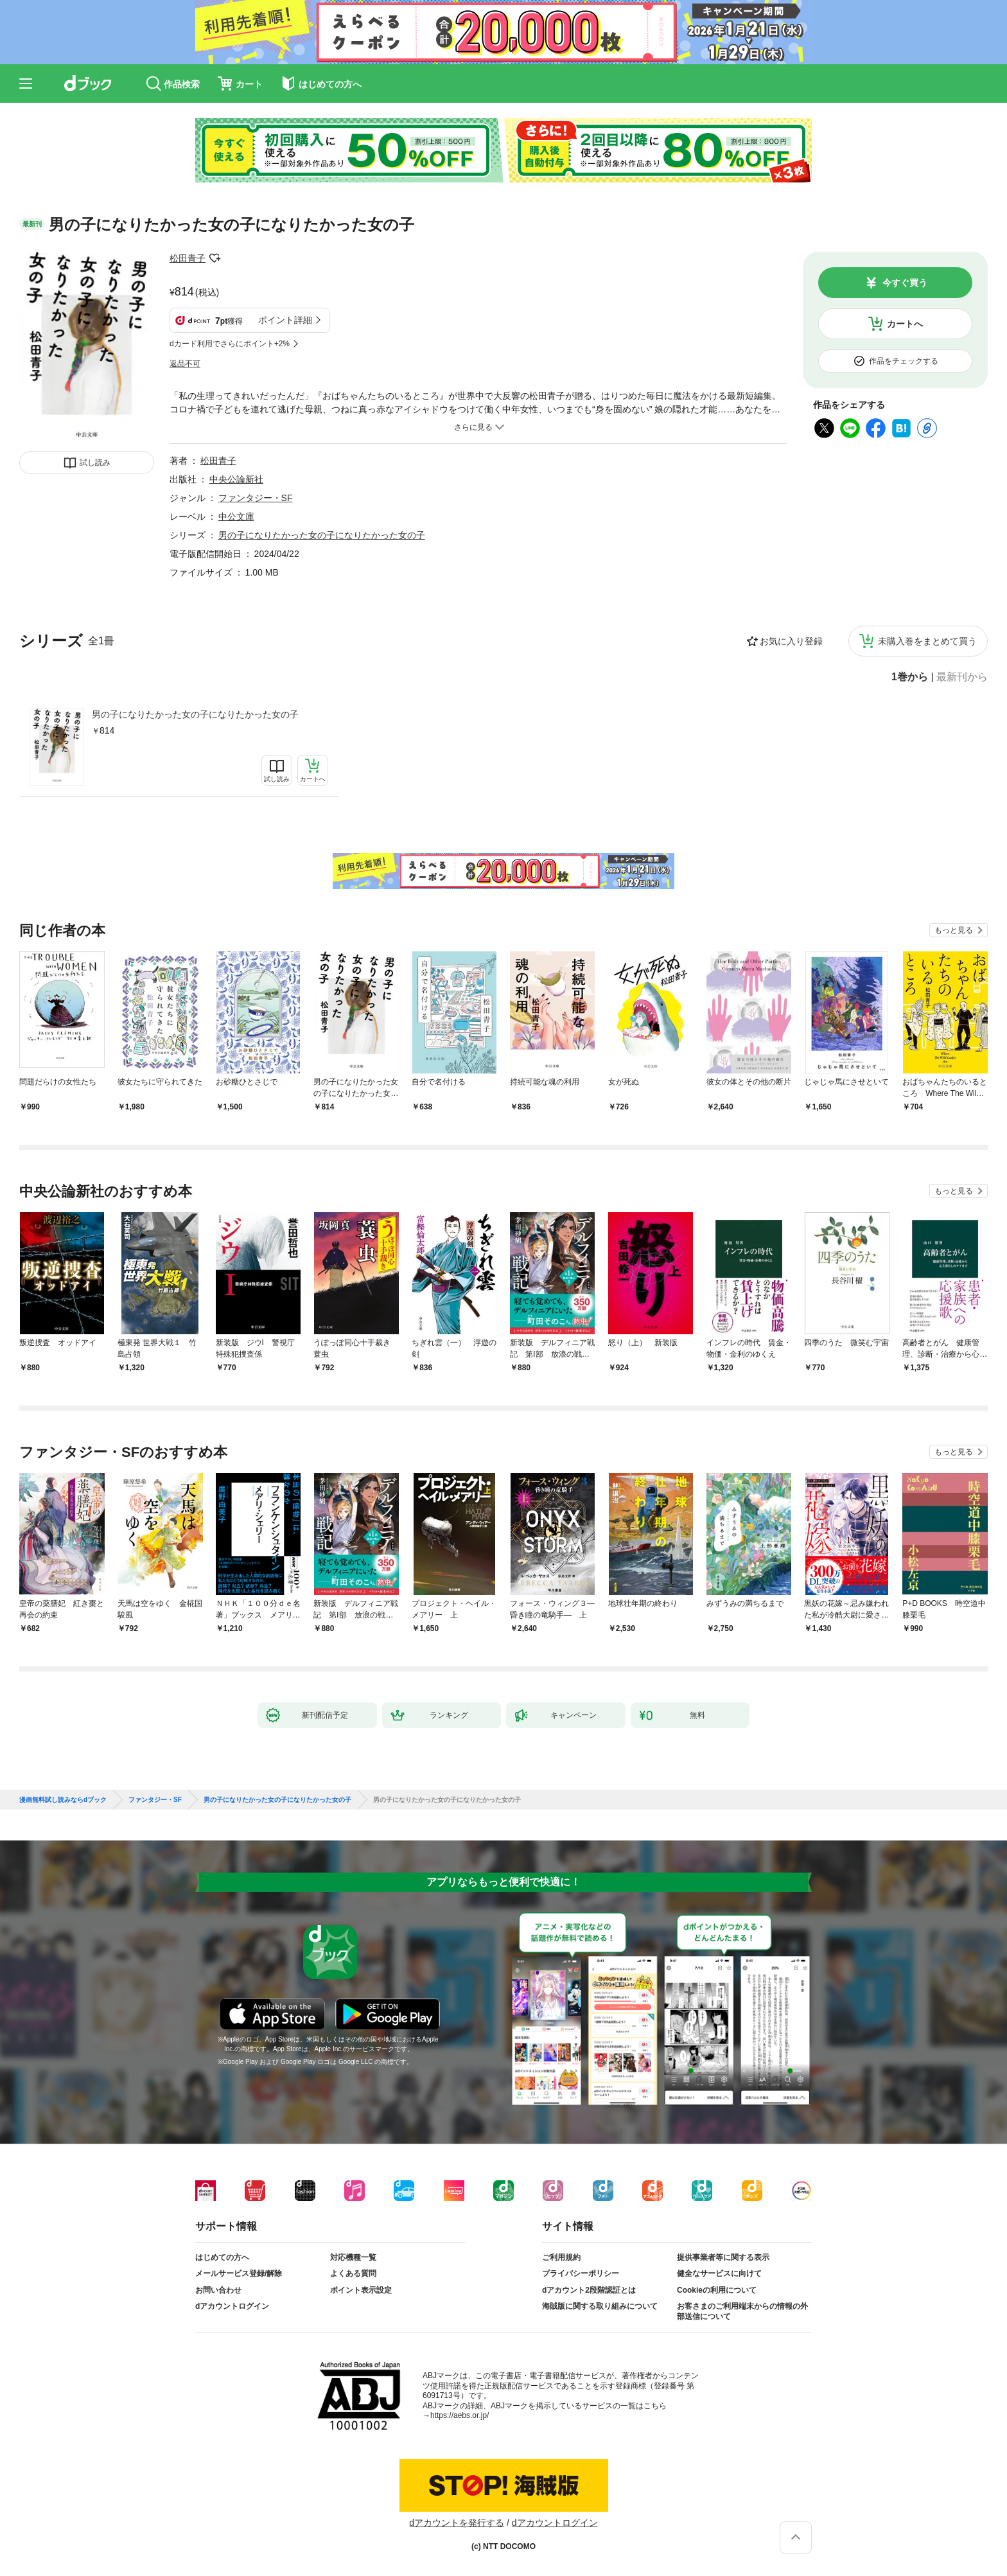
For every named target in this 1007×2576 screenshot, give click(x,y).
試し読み (95, 462)
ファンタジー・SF (255, 498)
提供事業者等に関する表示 (723, 2257)
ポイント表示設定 (361, 2290)
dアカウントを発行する (456, 2523)
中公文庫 (236, 516)
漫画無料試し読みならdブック (63, 1800)
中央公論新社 (236, 479)
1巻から (909, 677)
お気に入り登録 (791, 641)
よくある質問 (353, 2273)
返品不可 (185, 363)
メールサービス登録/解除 (238, 2273)
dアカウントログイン (232, 2306)
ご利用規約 (561, 2257)
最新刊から (962, 677)
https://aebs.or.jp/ (459, 2415)
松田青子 (188, 258)
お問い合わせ (218, 2290)
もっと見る (953, 930)
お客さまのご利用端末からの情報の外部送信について (742, 2311)
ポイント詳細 (285, 320)
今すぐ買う (904, 283)
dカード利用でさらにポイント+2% (230, 343)
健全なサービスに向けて (719, 2273)
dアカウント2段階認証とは (589, 2290)
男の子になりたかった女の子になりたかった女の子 (195, 714)
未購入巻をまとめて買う (927, 641)
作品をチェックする (903, 361)
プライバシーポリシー (580, 2273)
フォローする (214, 258)
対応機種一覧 (353, 2257)
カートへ (905, 324)
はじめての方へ (222, 2257)
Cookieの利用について (717, 2290)
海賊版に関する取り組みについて (600, 2306)
